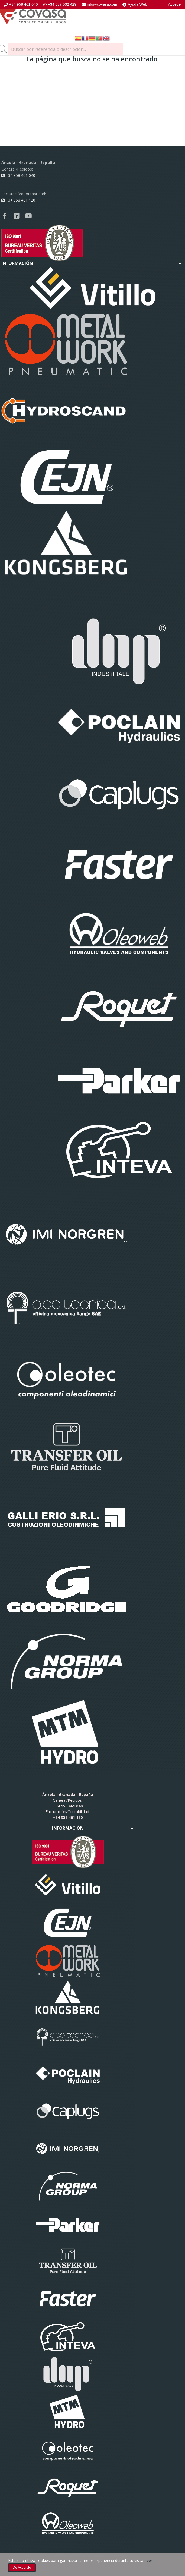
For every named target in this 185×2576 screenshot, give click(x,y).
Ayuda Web (134, 4)
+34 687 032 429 (60, 4)
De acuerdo (22, 2567)
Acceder (175, 4)
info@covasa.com (99, 4)
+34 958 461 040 (21, 4)
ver (149, 2560)
